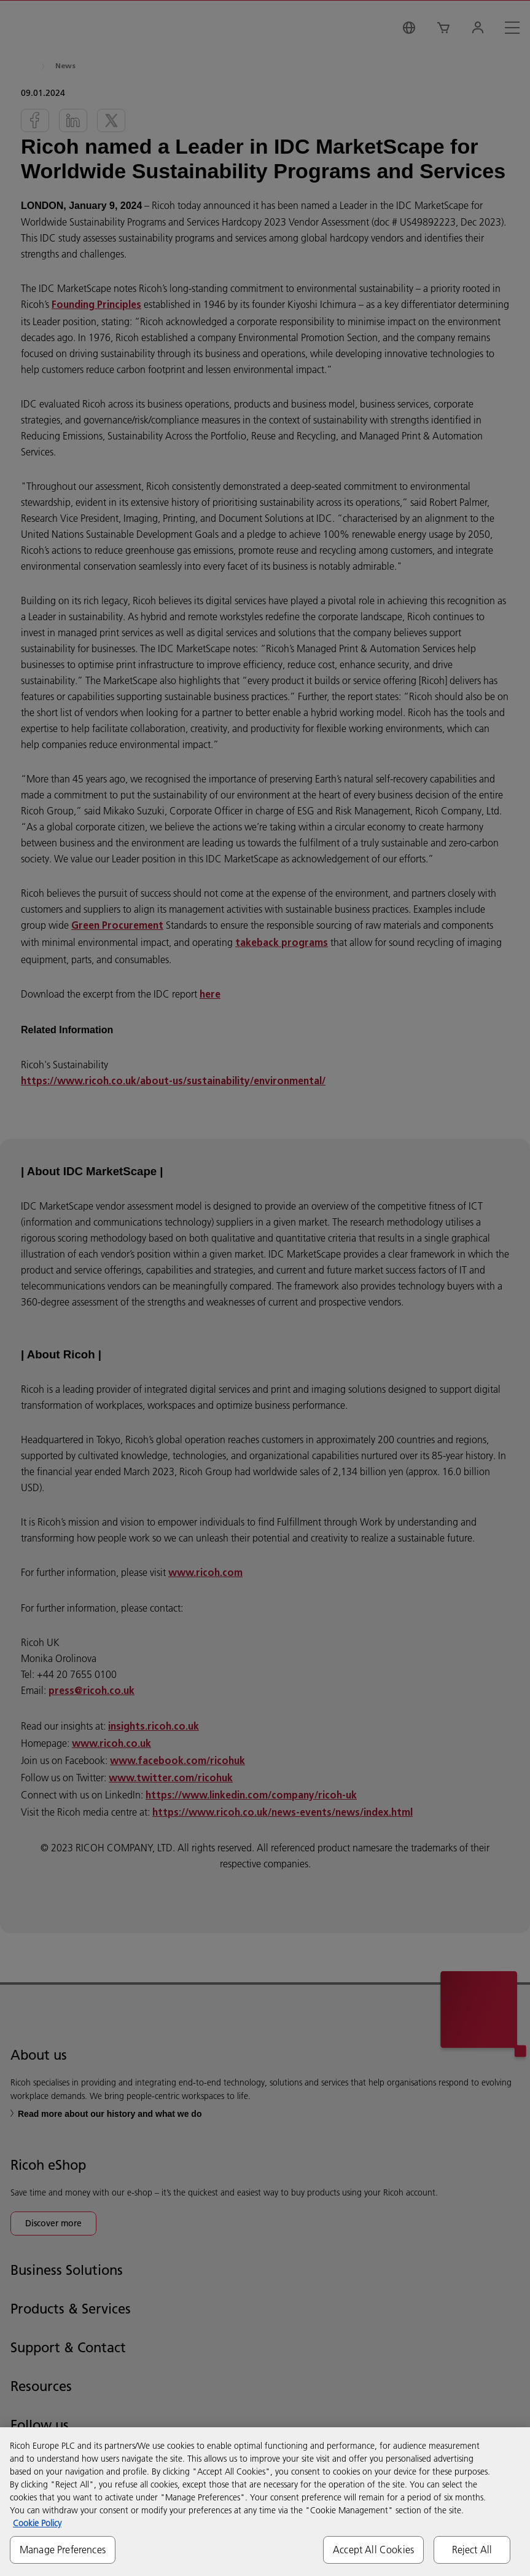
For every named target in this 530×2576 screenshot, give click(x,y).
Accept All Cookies (373, 2549)
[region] (265, 2501)
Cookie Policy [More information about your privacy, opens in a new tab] (37, 2523)
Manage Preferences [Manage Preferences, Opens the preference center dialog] (63, 2549)
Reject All (472, 2549)
